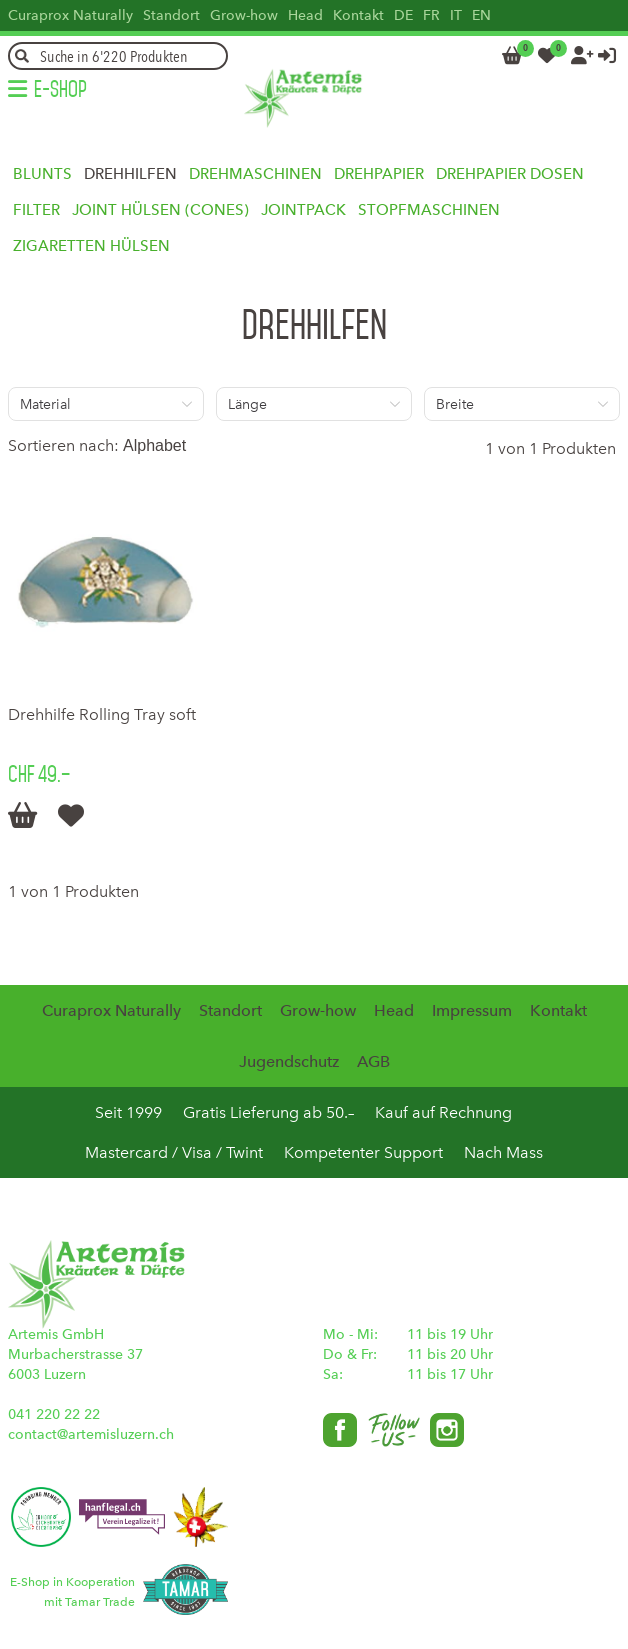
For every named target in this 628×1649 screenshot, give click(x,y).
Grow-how (244, 15)
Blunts (42, 174)
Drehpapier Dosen (510, 174)
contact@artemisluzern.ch (91, 1434)
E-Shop (60, 89)
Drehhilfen (130, 174)
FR (431, 15)
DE (403, 15)
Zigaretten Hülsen (91, 246)
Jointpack (303, 210)
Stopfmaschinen (429, 210)
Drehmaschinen (255, 174)
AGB (373, 1061)
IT (456, 15)
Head (305, 15)
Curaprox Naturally (70, 15)
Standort (171, 15)
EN (481, 15)
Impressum (472, 1010)
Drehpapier (379, 174)
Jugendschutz (289, 1061)
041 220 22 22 (54, 1414)
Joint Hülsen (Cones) (160, 210)
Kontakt (358, 15)
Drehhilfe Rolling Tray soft (102, 714)
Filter (36, 210)
